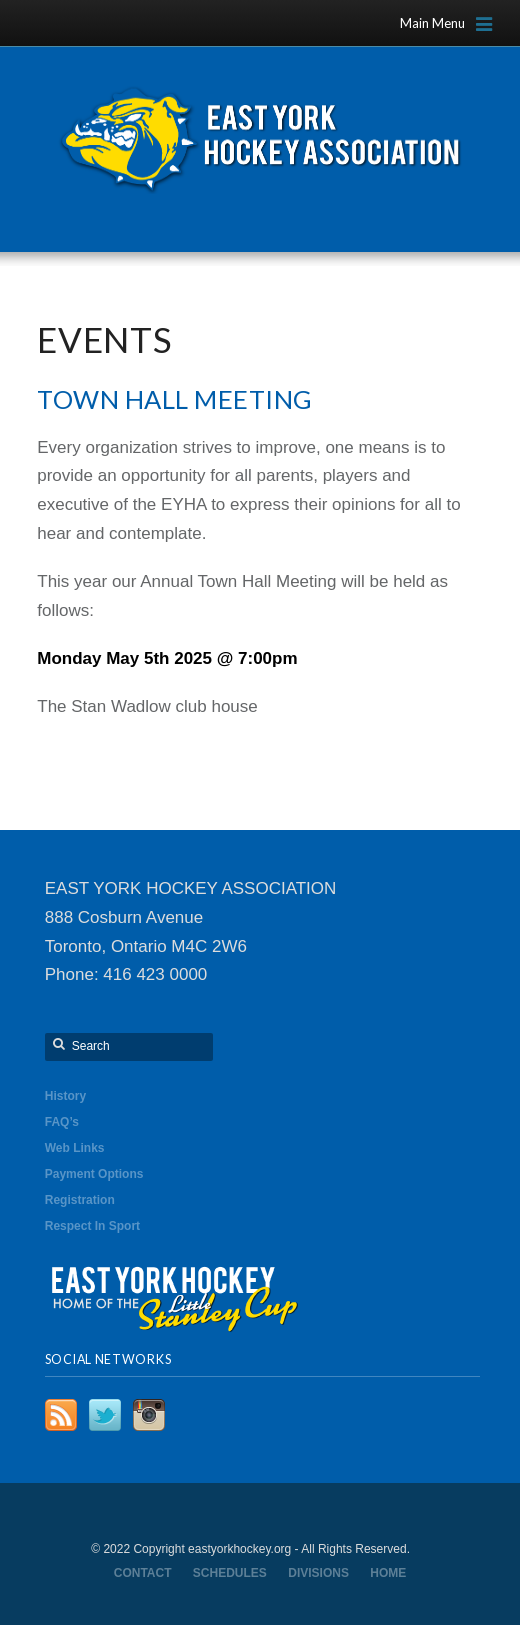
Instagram (149, 1415)
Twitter (105, 1415)
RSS (61, 1415)
